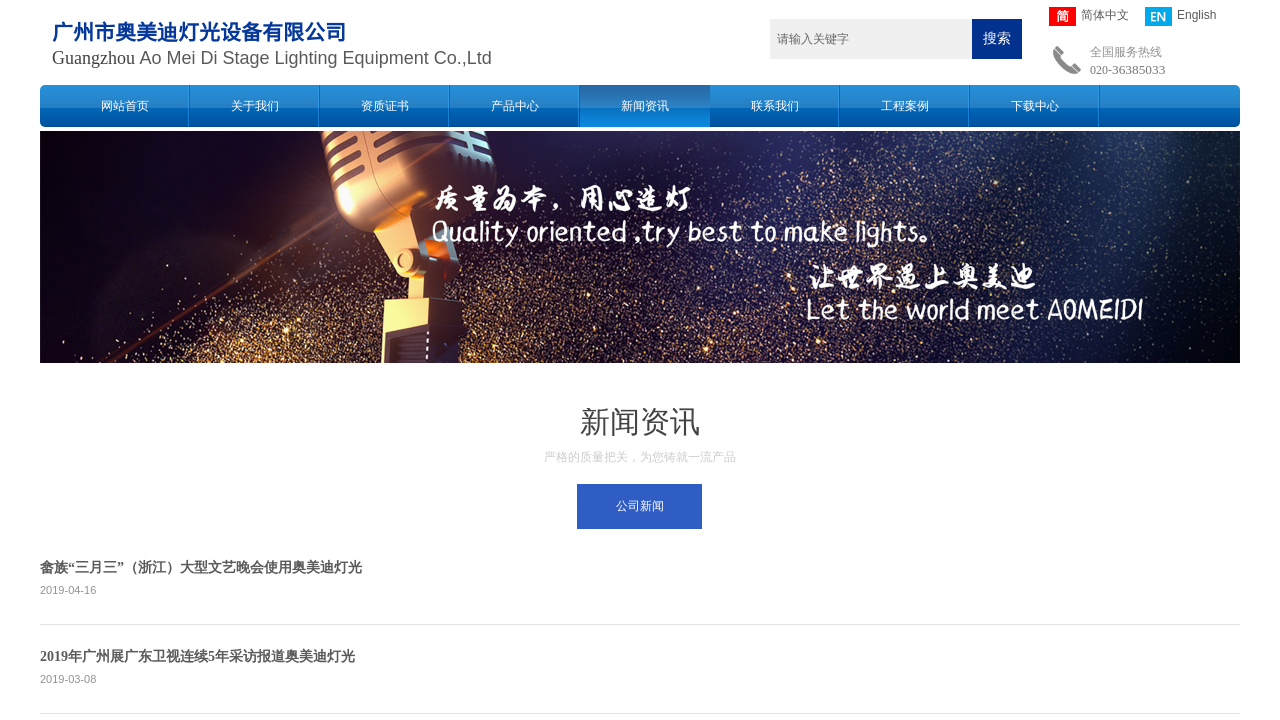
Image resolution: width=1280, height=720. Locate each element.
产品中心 (515, 106)
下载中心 (1035, 106)
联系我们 (775, 106)
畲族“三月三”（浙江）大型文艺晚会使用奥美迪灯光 (201, 567)
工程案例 (905, 106)
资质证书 (385, 106)
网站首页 (125, 106)
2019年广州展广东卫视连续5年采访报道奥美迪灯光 (197, 656)
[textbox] (871, 39)
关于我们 (255, 106)
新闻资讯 (645, 106)
